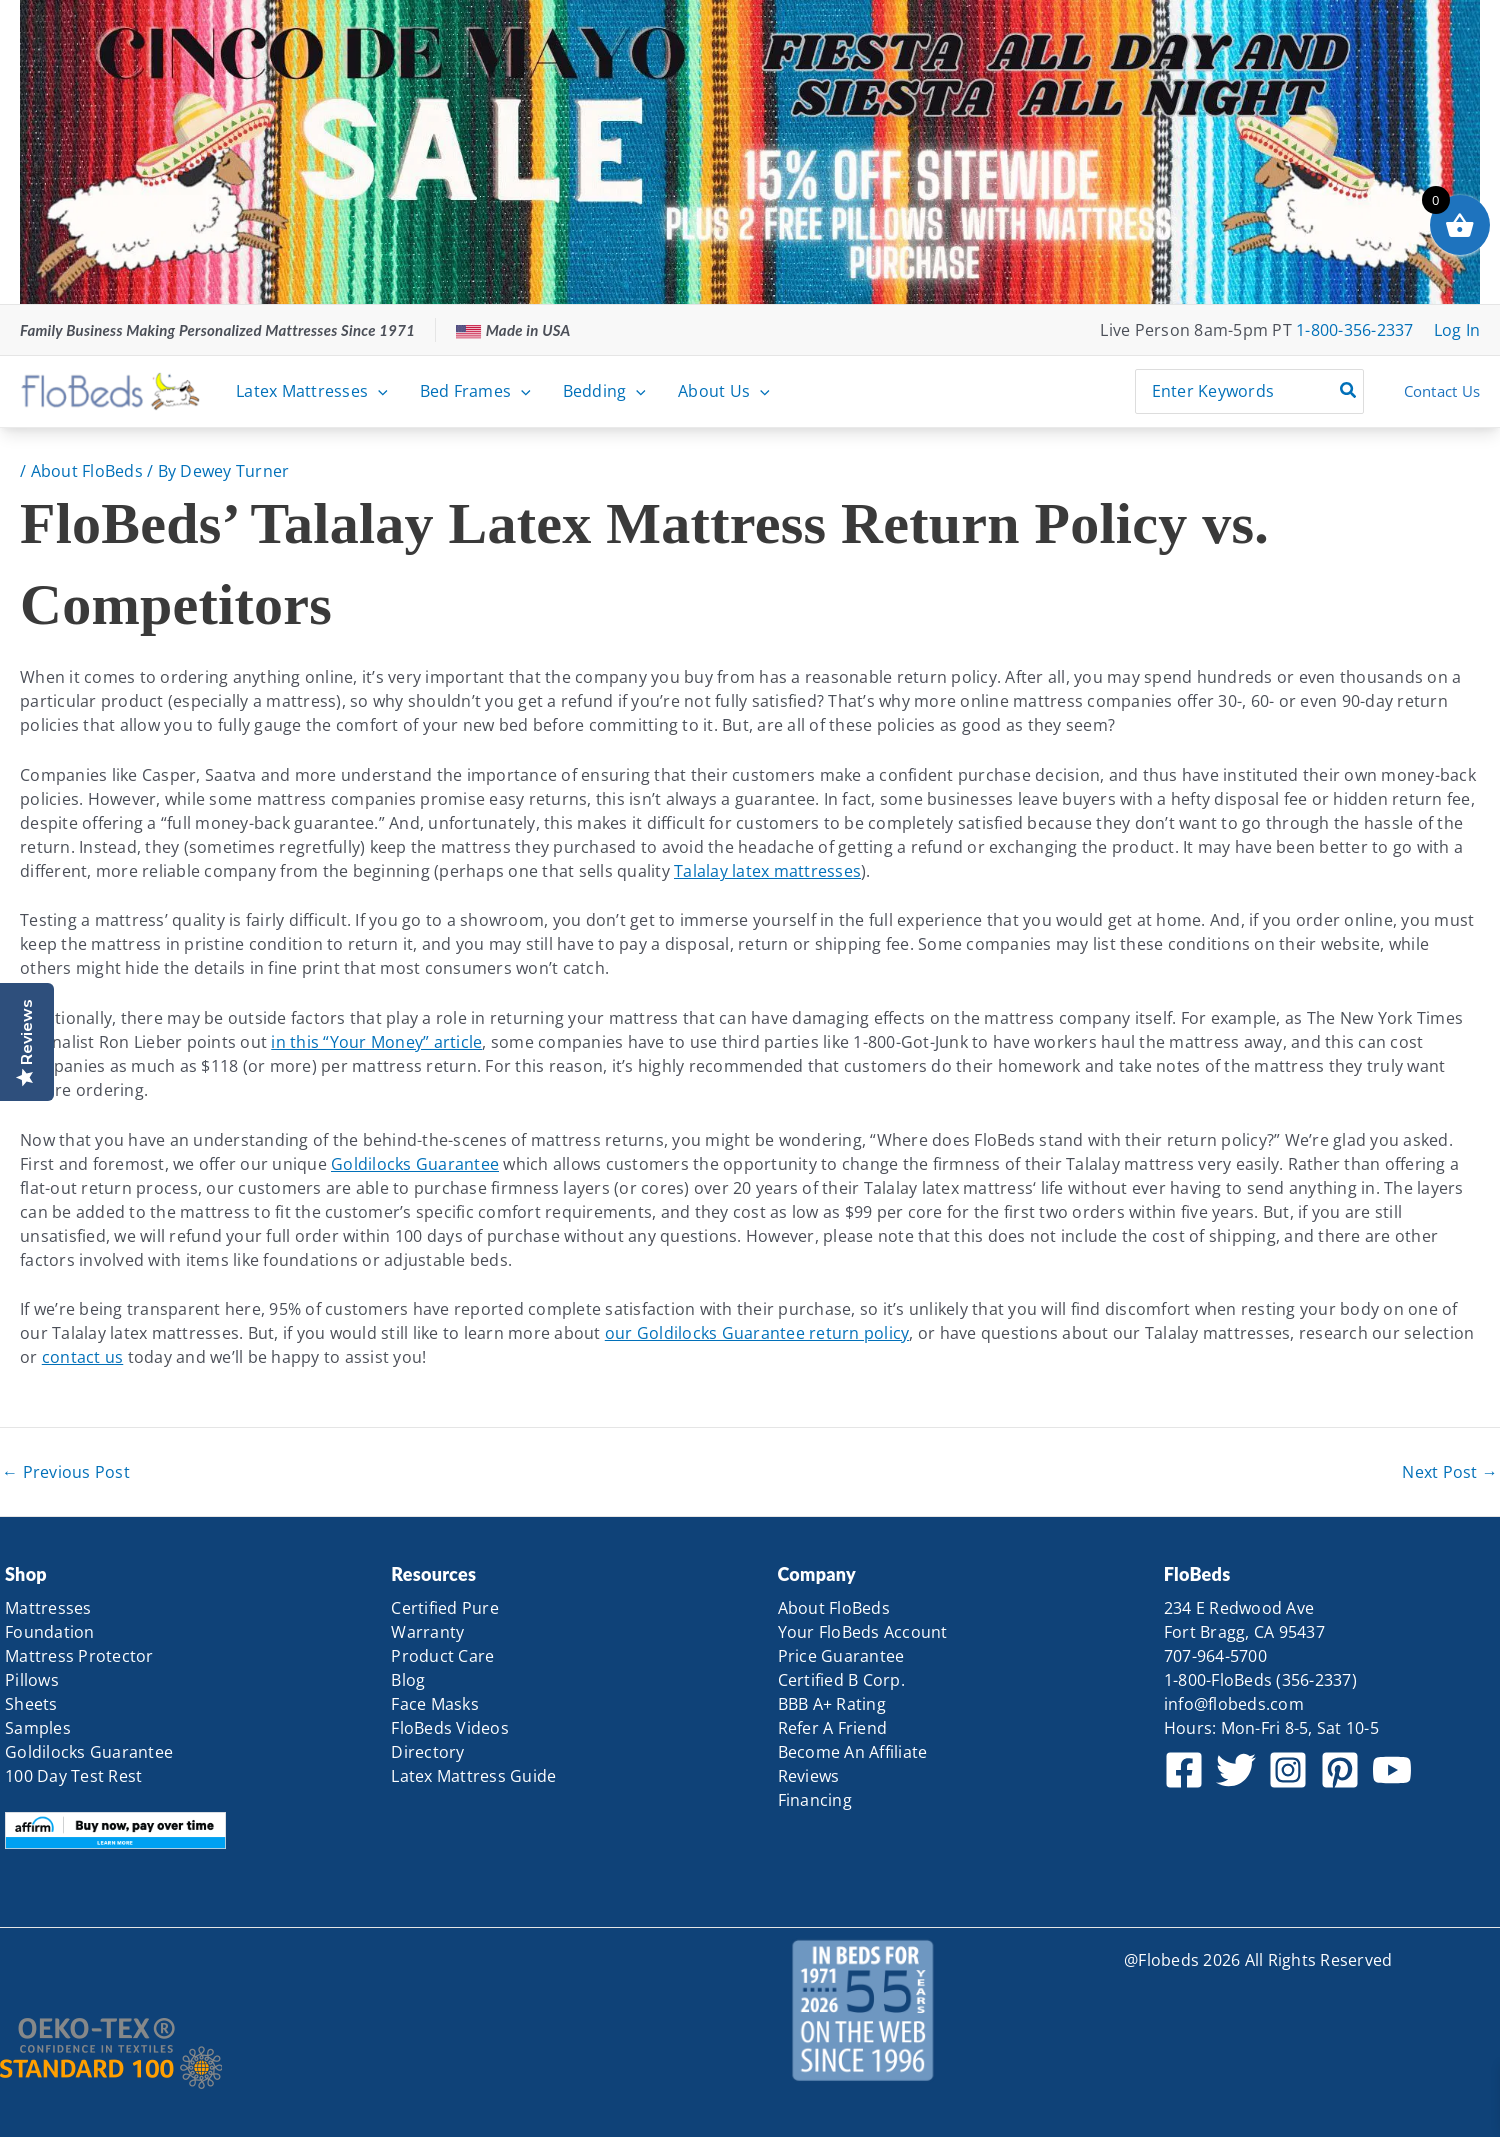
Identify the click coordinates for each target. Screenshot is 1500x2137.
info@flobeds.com (1234, 1704)
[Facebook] (1184, 1770)
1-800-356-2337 (1355, 330)
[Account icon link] (1457, 330)
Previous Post (66, 1472)
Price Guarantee (841, 1656)
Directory (427, 1752)
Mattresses (48, 1608)
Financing (815, 1800)
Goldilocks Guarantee (415, 1164)
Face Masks (435, 1704)
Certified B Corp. (841, 1680)
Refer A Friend (833, 1728)
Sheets (31, 1704)
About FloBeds (87, 471)
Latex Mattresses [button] (312, 391)
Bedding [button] (604, 391)
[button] (378, 391)
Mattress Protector (79, 1656)
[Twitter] (1236, 1770)
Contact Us (1442, 391)
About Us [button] (724, 391)
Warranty (427, 1632)
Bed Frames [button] (475, 391)
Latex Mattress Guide (473, 1776)
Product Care (442, 1656)
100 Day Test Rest (73, 1776)
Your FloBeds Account (863, 1632)
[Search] (1349, 391)
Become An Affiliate (853, 1752)
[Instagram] (1288, 1770)
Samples (38, 1728)
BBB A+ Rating (832, 1704)
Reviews (809, 1776)
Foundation (50, 1632)
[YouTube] (1392, 1770)
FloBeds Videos (450, 1728)
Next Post (1450, 1472)
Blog (408, 1680)
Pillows (32, 1680)
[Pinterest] (1340, 1770)
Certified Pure (445, 1608)
